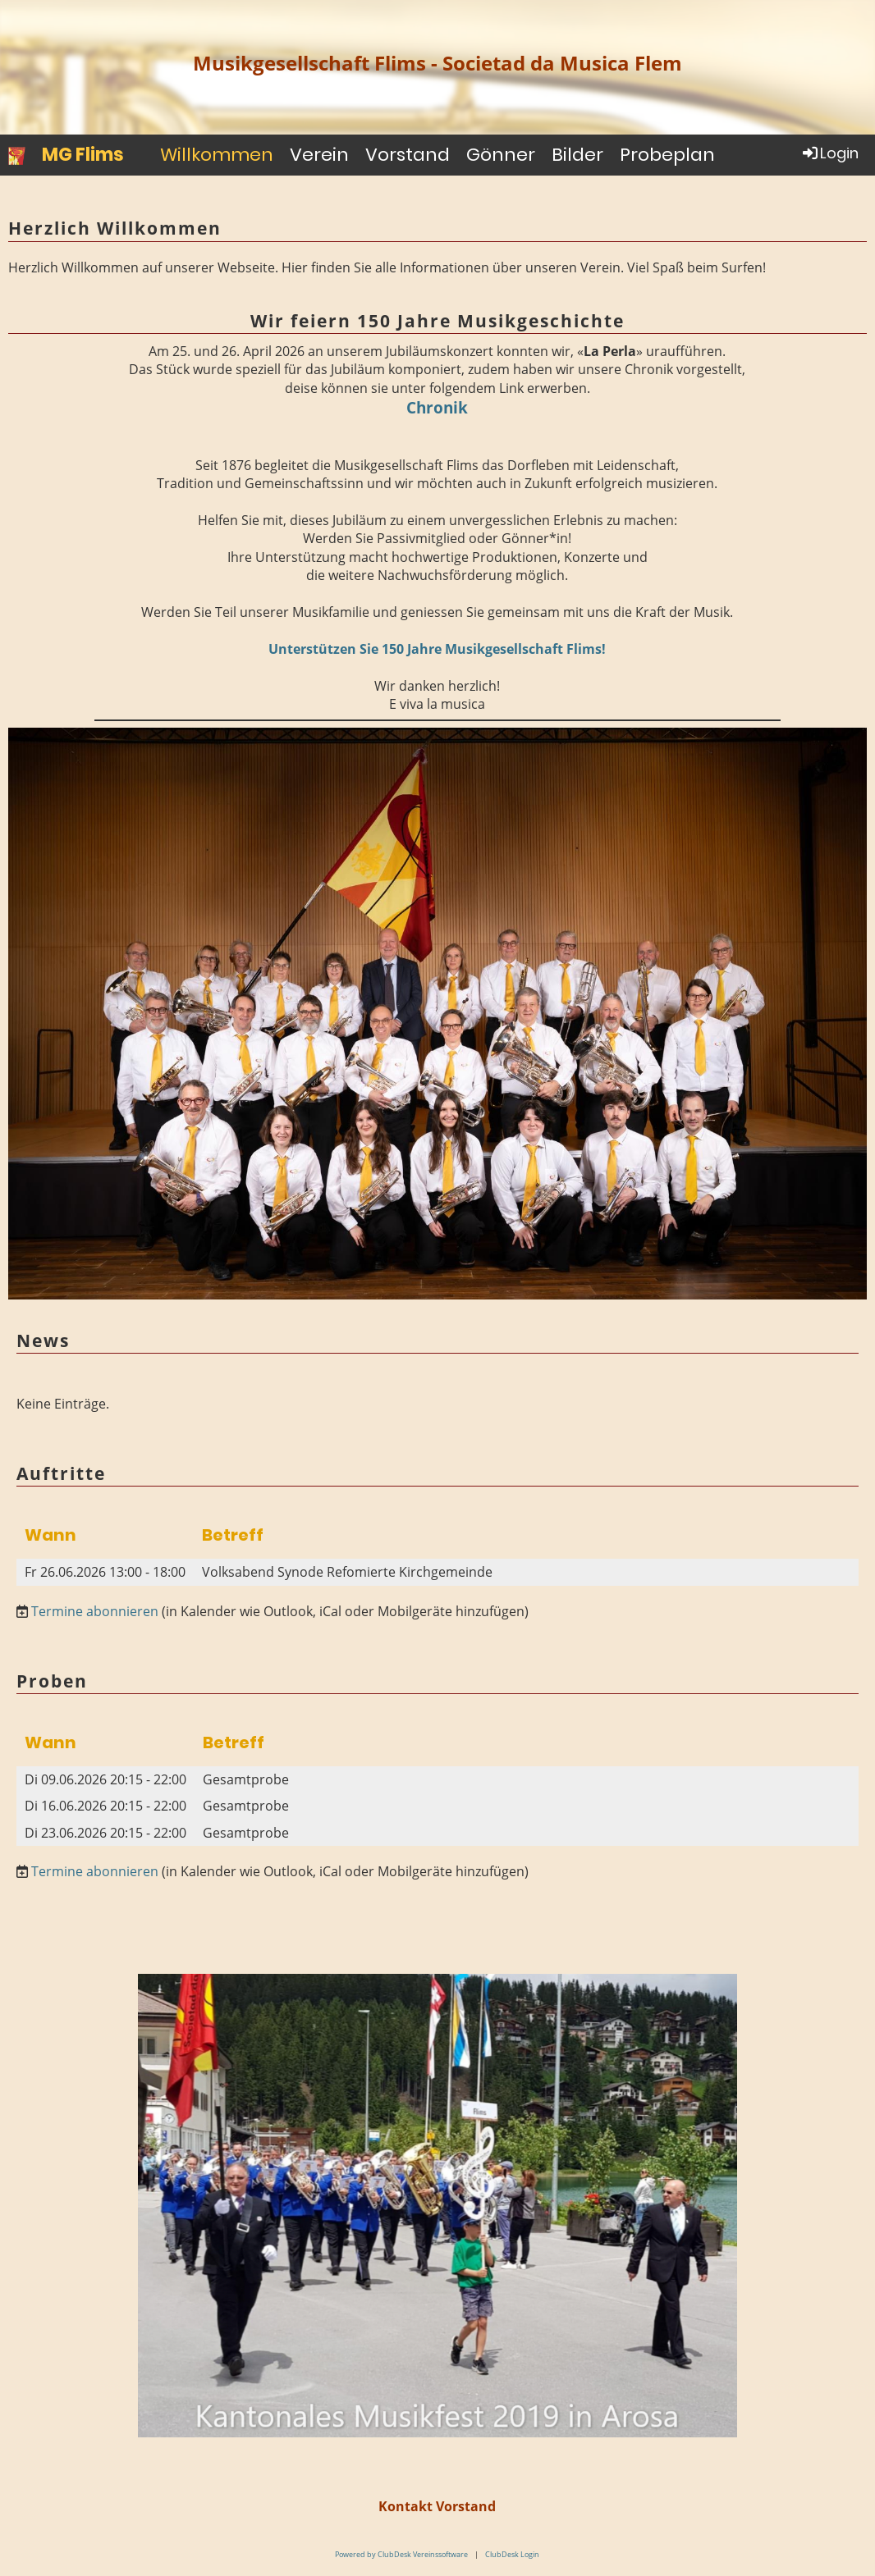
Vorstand (407, 154)
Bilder (577, 154)
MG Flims (83, 155)
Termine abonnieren (94, 1611)
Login (829, 153)
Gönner (500, 154)
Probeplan (667, 154)
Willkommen (216, 154)
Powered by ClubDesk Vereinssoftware (401, 2554)
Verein (319, 154)
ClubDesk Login (512, 2554)
